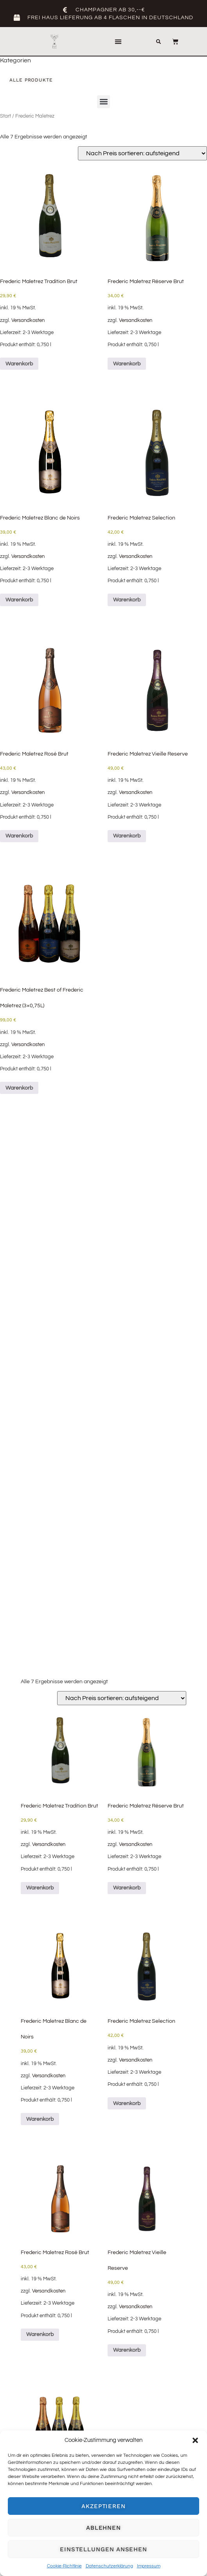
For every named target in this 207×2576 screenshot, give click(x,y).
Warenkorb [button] (19, 364)
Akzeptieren (103, 2506)
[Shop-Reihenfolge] (142, 153)
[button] (195, 2440)
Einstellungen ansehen (103, 2549)
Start (5, 116)
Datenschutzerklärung (109, 2566)
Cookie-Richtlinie (64, 2566)
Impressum (148, 2566)
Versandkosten (28, 320)
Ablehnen (103, 2527)
